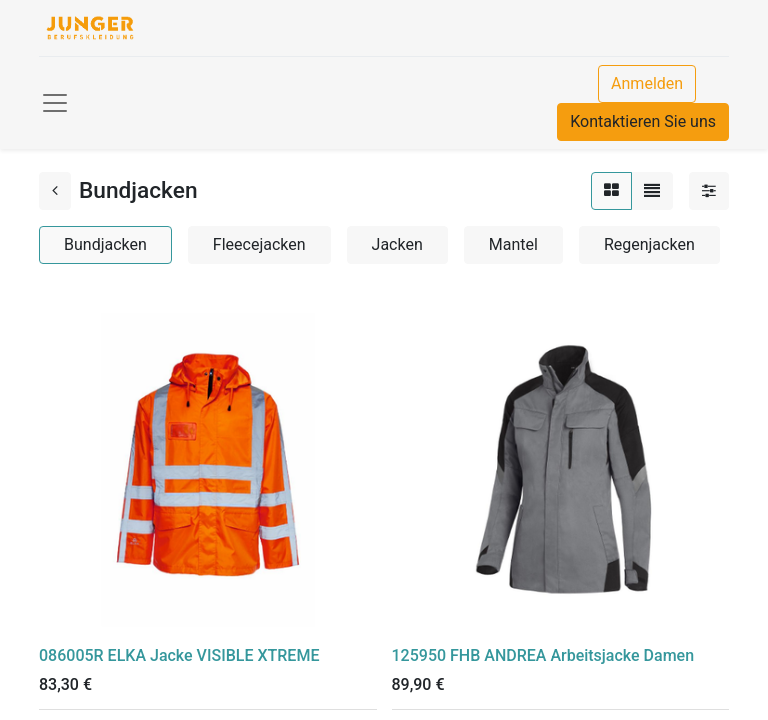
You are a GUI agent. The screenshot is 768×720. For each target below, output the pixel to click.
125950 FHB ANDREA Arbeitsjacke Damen (543, 655)
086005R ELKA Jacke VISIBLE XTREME (179, 655)
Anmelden (647, 83)
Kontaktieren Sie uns (643, 121)
